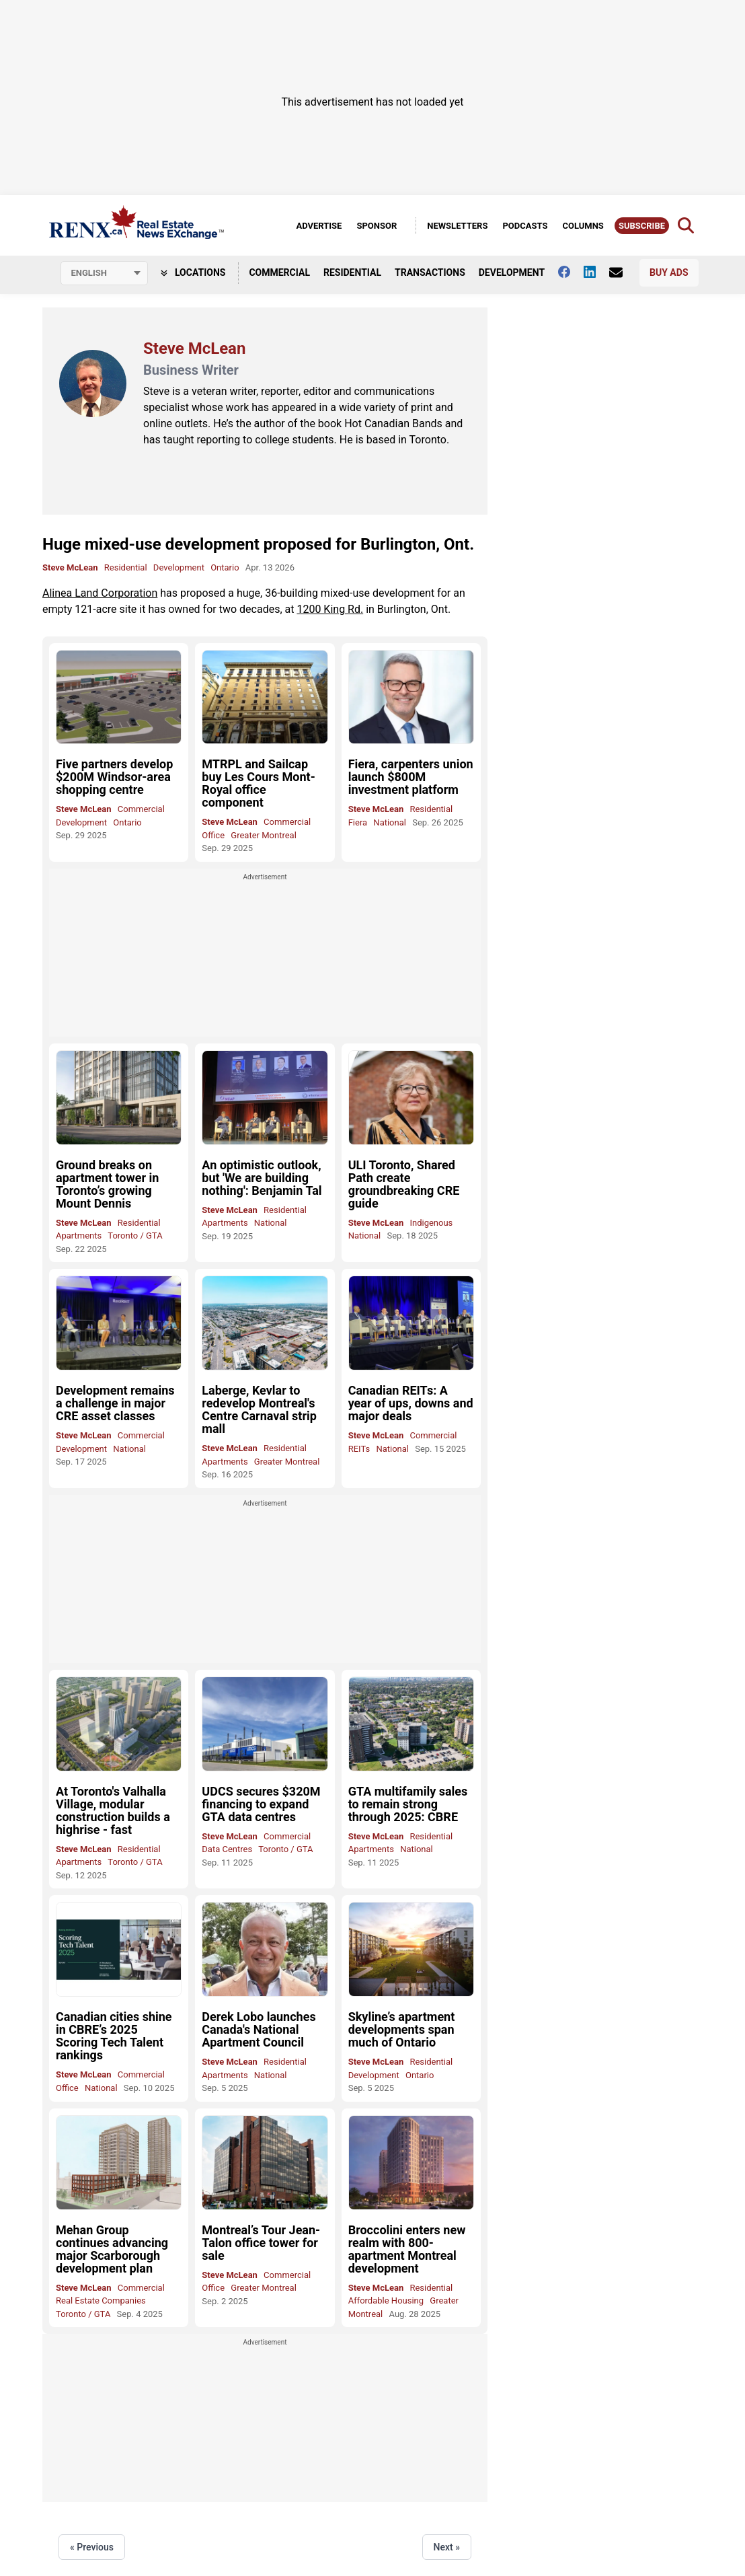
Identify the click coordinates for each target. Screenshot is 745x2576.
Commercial (279, 272)
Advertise (319, 226)
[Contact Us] (622, 272)
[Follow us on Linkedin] (596, 272)
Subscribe (642, 226)
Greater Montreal (264, 835)
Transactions (430, 272)
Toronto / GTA (135, 1235)
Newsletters (457, 226)
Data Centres (227, 1849)
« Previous (92, 2547)
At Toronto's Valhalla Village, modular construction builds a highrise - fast (113, 1810)
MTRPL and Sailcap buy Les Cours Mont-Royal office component (258, 783)
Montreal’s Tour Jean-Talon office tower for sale (261, 2242)
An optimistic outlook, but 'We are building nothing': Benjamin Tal (261, 1178)
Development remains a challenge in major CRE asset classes (115, 1403)
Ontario (224, 567)
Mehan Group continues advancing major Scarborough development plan (112, 2249)
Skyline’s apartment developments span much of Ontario (401, 2029)
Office (213, 835)
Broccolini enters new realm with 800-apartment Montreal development (407, 2249)
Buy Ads (669, 272)
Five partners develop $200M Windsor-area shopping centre (114, 777)
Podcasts (524, 226)
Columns (582, 226)
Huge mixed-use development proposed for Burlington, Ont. (258, 544)
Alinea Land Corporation (99, 593)
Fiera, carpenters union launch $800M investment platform (410, 777)
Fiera (357, 822)
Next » (447, 2547)
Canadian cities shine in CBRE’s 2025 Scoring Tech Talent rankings (114, 2036)
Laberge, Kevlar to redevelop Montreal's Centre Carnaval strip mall (259, 1409)
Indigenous (431, 1223)
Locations (193, 272)
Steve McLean (70, 567)
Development (512, 272)
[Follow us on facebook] (571, 272)
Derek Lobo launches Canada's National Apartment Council (258, 2029)
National (389, 822)
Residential (352, 272)
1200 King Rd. (330, 609)
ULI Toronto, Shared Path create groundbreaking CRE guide (404, 1184)
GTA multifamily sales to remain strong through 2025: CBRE (408, 1804)
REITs (359, 1449)
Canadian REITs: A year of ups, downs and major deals (410, 1403)
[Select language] (104, 273)
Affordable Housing (386, 2300)
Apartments (79, 1235)
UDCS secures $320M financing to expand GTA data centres (261, 1804)
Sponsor (376, 226)
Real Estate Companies (101, 2300)
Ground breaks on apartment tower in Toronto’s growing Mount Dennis (107, 1184)
